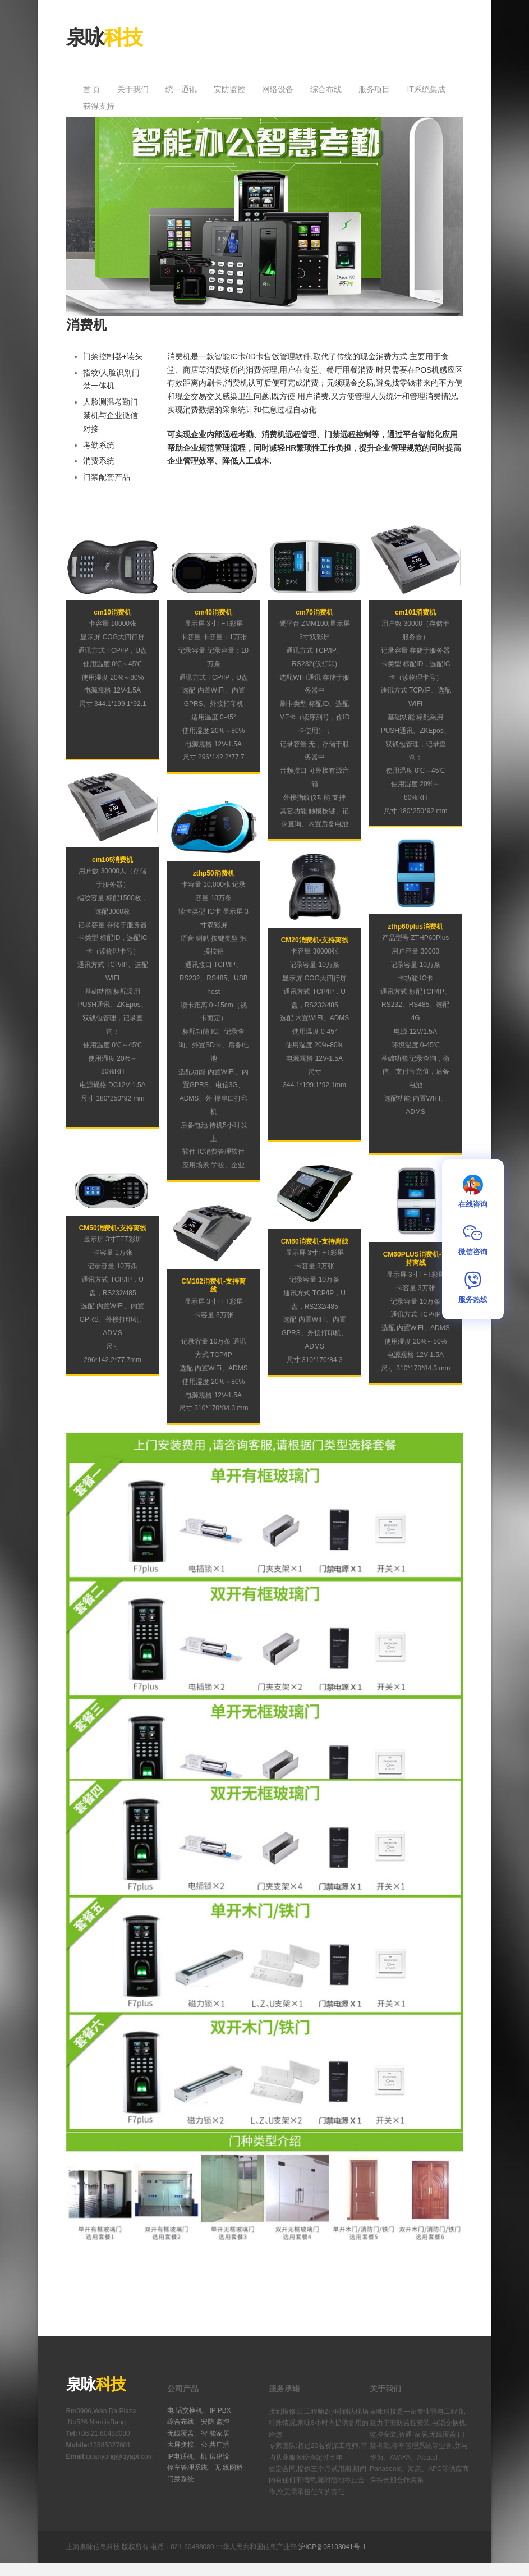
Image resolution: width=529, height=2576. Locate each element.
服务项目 (374, 89)
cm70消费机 (314, 612)
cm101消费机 (415, 612)
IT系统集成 (426, 89)
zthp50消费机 (213, 873)
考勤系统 (98, 445)
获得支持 (98, 106)
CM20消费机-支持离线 (314, 940)
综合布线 (326, 89)
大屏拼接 (180, 2445)
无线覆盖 (180, 2433)
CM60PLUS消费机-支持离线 (415, 1258)
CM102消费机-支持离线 (213, 1285)
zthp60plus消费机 (415, 927)
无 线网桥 (228, 2468)
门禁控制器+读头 (112, 356)
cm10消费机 (112, 612)
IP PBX (220, 2410)
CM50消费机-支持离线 (112, 1228)
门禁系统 (180, 2479)
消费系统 (98, 460)
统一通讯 (181, 89)
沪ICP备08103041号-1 (332, 2547)
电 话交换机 (185, 2410)
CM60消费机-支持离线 (314, 1241)
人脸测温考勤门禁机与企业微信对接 (110, 415)
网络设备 (277, 89)
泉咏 (104, 37)
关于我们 (133, 89)
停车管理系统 (187, 2468)
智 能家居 (215, 2433)
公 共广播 (215, 2445)
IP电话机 (180, 2456)
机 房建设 (214, 2456)
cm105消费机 (112, 860)
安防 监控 (215, 2422)
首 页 (92, 89)
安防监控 (229, 89)
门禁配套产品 (106, 477)
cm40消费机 (213, 612)
